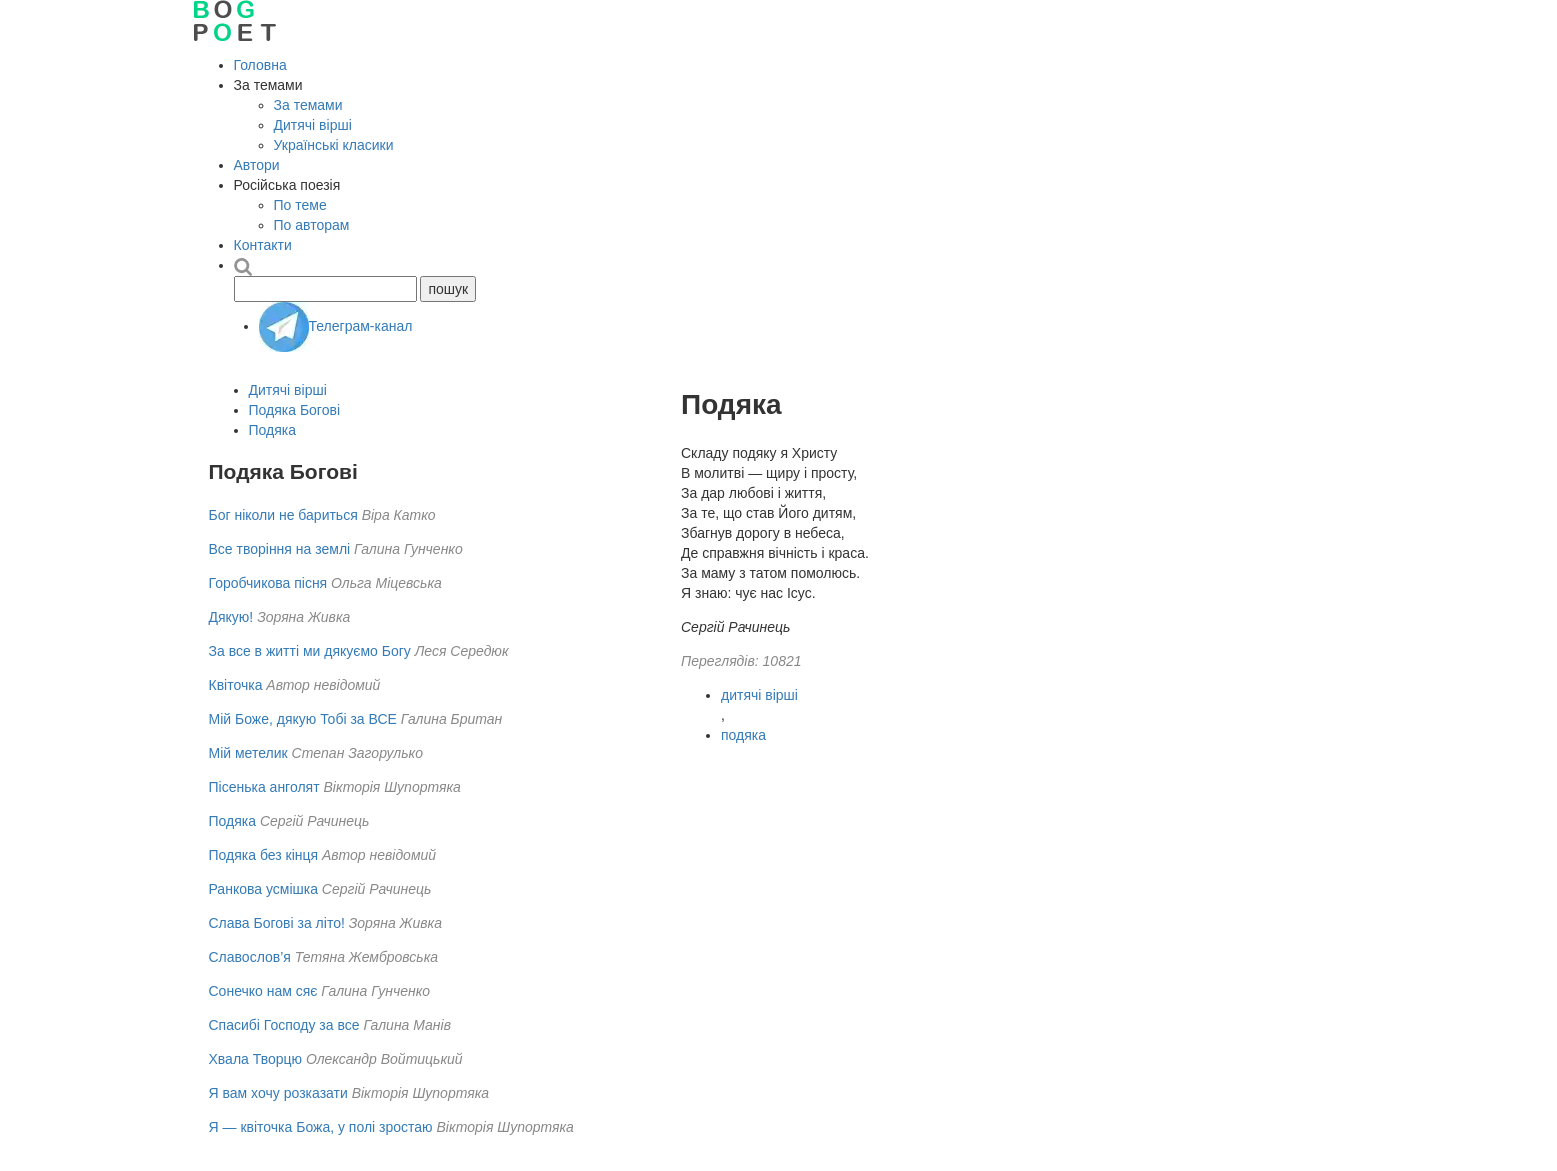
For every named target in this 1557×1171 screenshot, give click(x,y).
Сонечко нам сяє (263, 991)
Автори (257, 165)
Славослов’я (250, 957)
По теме (300, 205)
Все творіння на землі (280, 549)
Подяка (273, 430)
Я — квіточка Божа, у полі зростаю (321, 1127)
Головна (260, 65)
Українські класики (334, 145)
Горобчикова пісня (268, 583)
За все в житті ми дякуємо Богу (310, 651)
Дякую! (231, 617)
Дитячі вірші (313, 125)
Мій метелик (248, 753)
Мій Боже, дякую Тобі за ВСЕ (303, 719)
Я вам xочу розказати (278, 1093)
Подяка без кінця (264, 855)
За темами (308, 105)
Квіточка (236, 685)
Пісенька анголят (264, 787)
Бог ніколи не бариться (283, 515)
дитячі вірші (759, 695)
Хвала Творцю (256, 1059)
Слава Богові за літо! (277, 923)
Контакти (263, 245)
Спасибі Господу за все (284, 1025)
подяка (743, 735)
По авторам (312, 225)
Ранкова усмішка (263, 889)
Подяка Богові (295, 410)
